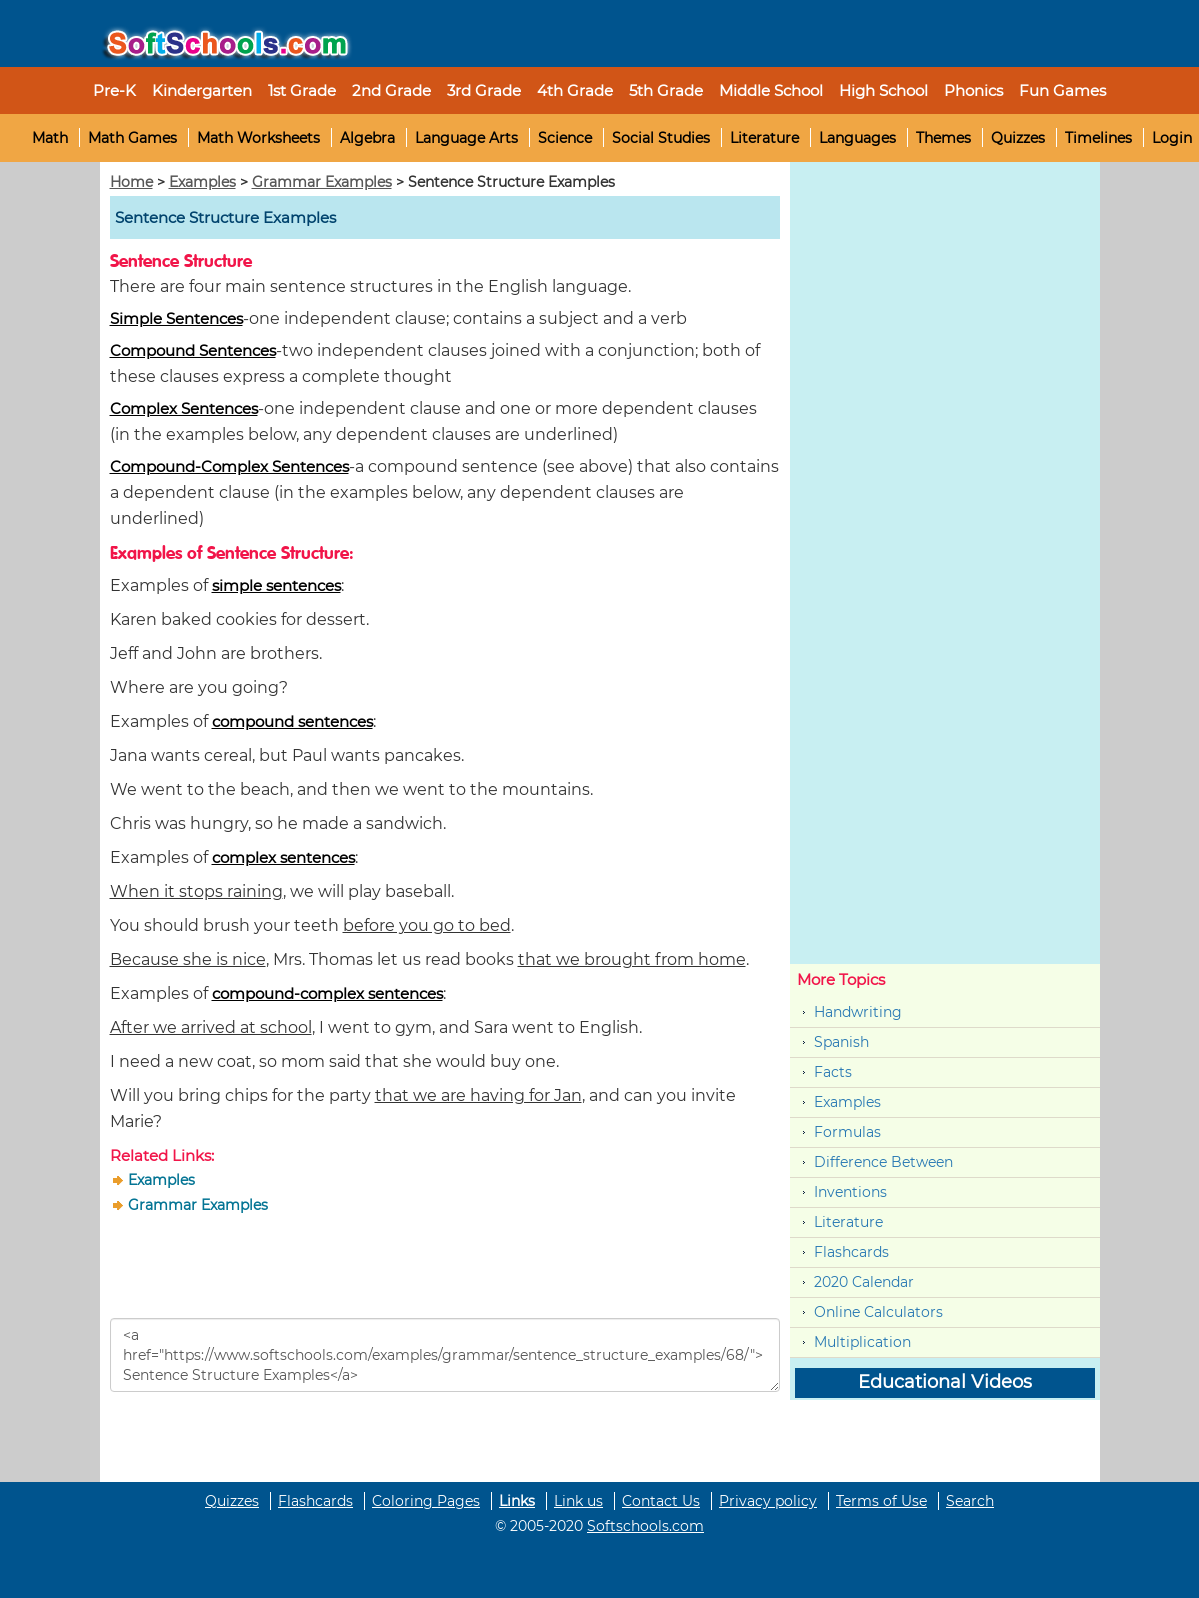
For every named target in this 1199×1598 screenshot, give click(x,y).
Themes (943, 138)
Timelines (1098, 138)
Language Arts (466, 138)
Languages (857, 138)
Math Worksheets (258, 138)
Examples (202, 182)
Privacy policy (768, 1501)
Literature (764, 138)
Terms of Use (881, 1501)
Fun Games (1062, 90)
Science (565, 138)
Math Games (132, 138)
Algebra (367, 138)
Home (131, 182)
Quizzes (1018, 138)
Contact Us (661, 1501)
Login (1172, 138)
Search (970, 1501)
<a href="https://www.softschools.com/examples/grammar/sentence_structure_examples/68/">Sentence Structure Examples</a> (445, 1355)
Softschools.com (645, 1526)
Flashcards (851, 1252)
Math (50, 138)
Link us (578, 1501)
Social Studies (661, 138)
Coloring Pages (426, 1501)
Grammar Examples (322, 182)
